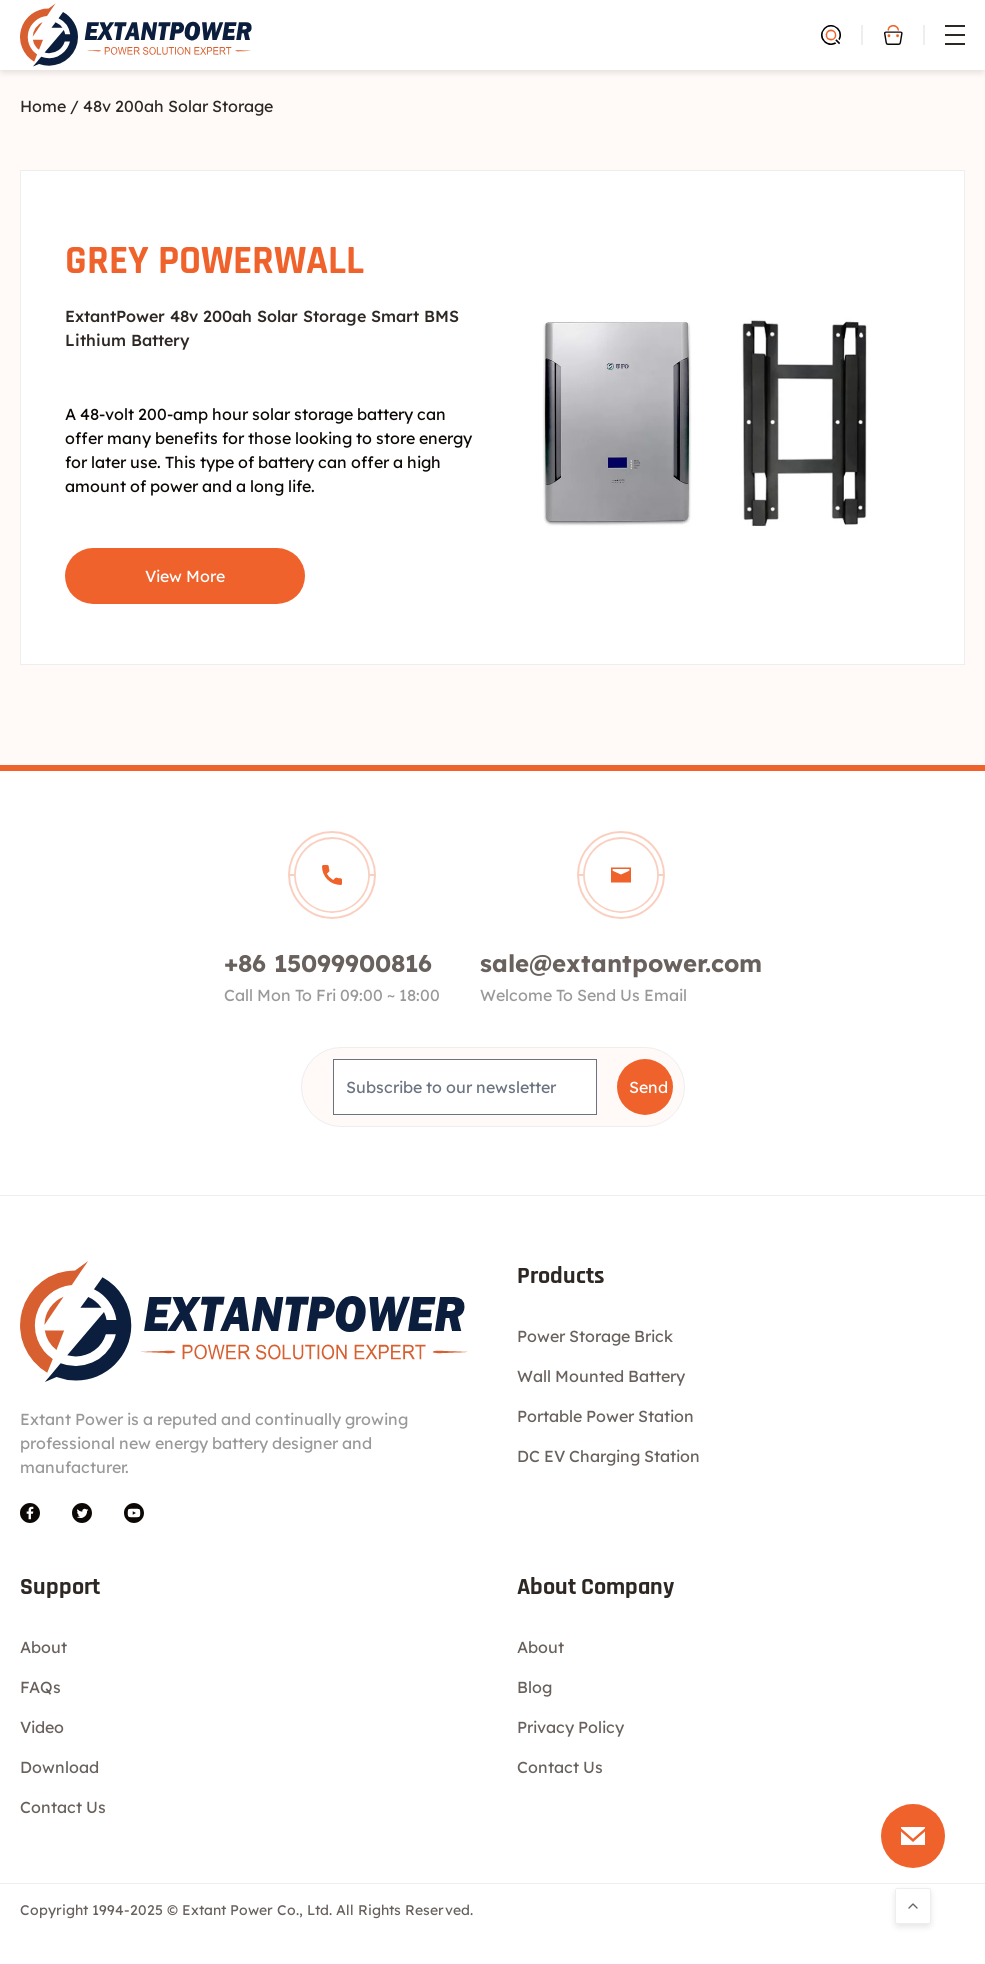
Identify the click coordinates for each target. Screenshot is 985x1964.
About (43, 1647)
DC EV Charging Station (608, 1456)
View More (185, 576)
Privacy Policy (570, 1727)
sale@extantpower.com (621, 963)
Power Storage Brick (595, 1336)
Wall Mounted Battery (601, 1376)
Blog (534, 1687)
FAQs (40, 1687)
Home (43, 106)
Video (42, 1727)
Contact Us (63, 1807)
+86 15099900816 (328, 963)
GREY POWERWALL (214, 261)
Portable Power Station (605, 1416)
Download (59, 1767)
